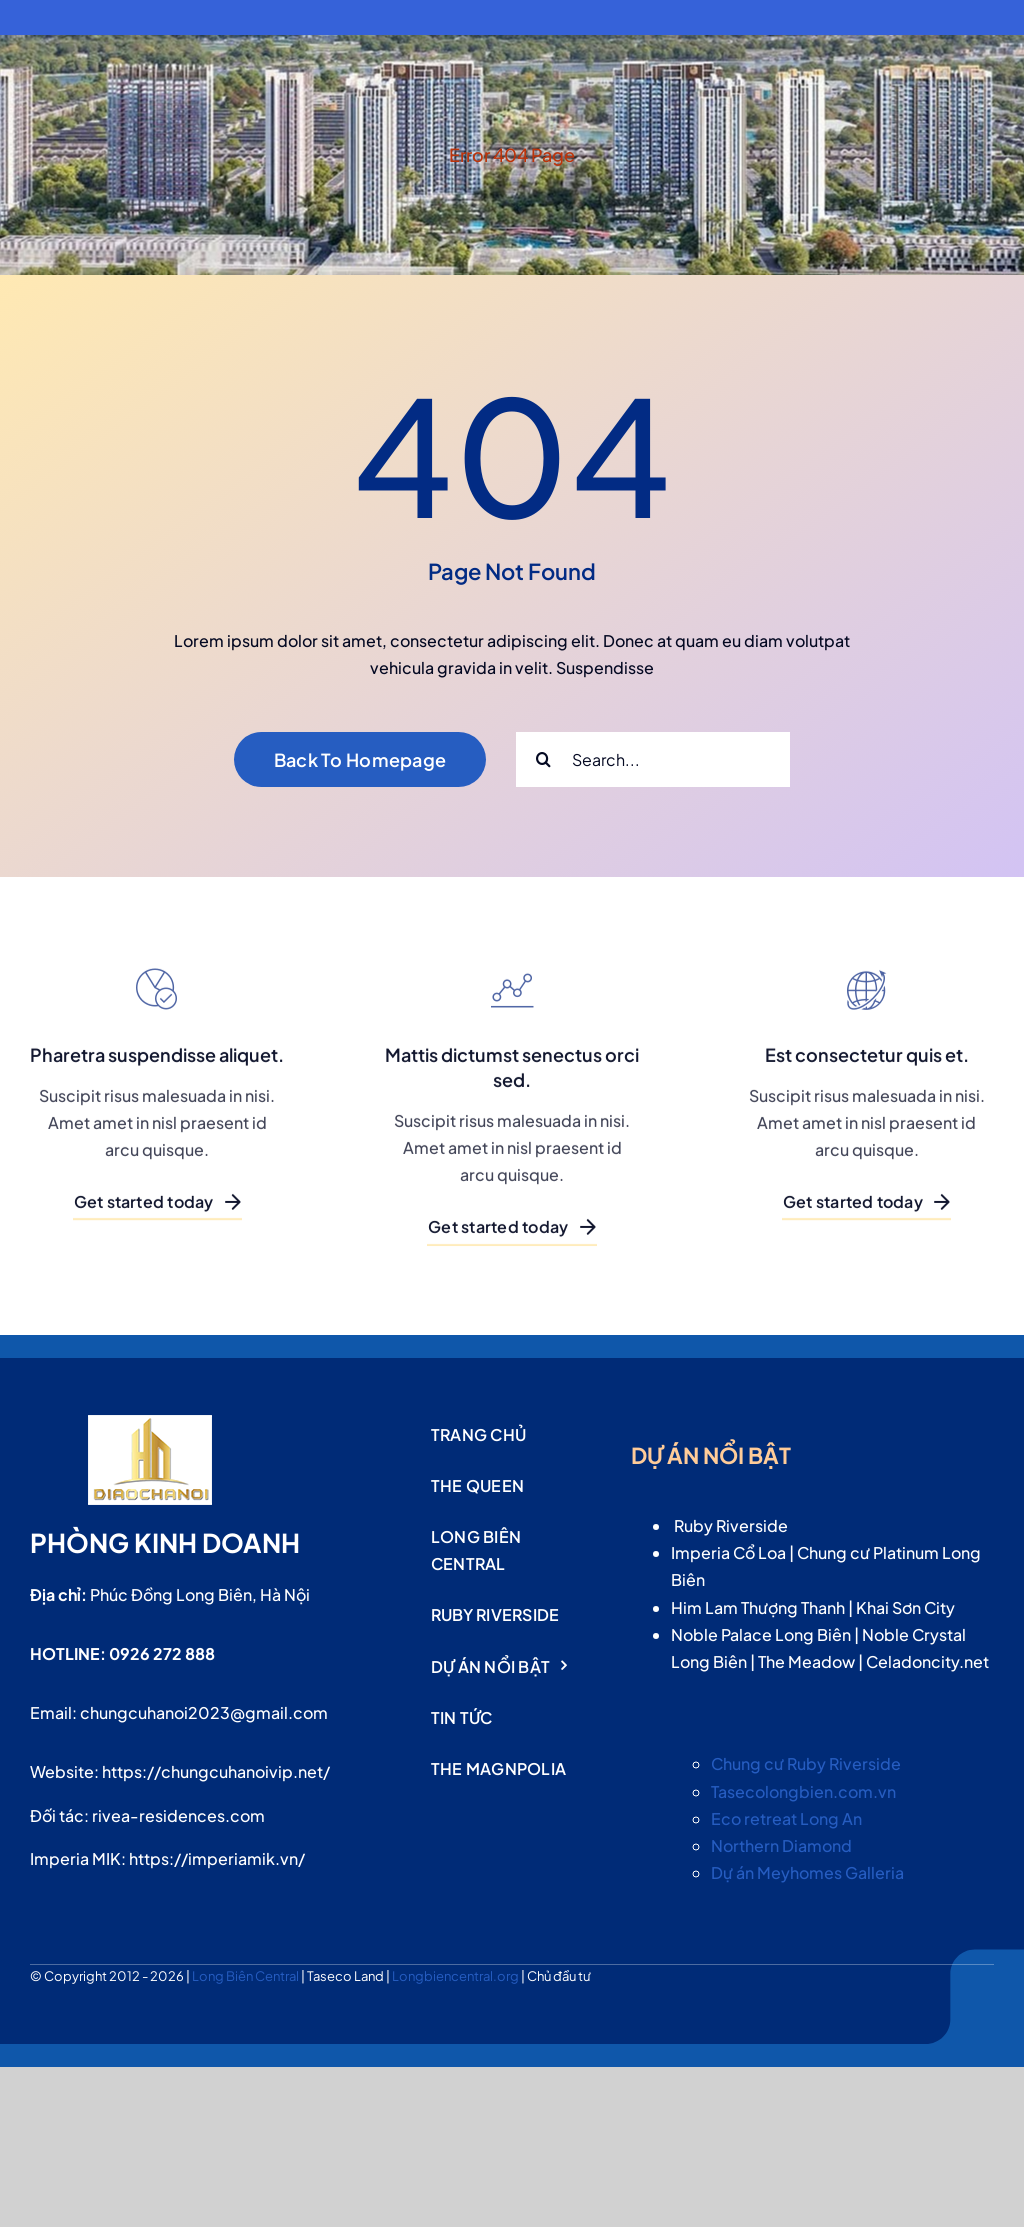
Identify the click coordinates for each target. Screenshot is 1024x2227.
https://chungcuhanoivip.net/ (216, 1771)
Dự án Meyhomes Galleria (807, 1872)
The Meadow (806, 1661)
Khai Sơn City (905, 1607)
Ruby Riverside (731, 1525)
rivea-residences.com (178, 1815)
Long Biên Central (246, 1976)
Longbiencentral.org (456, 1976)
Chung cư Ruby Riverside (806, 1763)
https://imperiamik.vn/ (217, 1858)
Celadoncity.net (927, 1661)
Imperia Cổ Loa (728, 1552)
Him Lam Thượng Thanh (758, 1607)
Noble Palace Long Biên (761, 1634)
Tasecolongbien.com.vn (803, 1791)
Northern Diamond (781, 1845)
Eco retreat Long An (786, 1818)
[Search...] (653, 759)
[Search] (543, 759)
